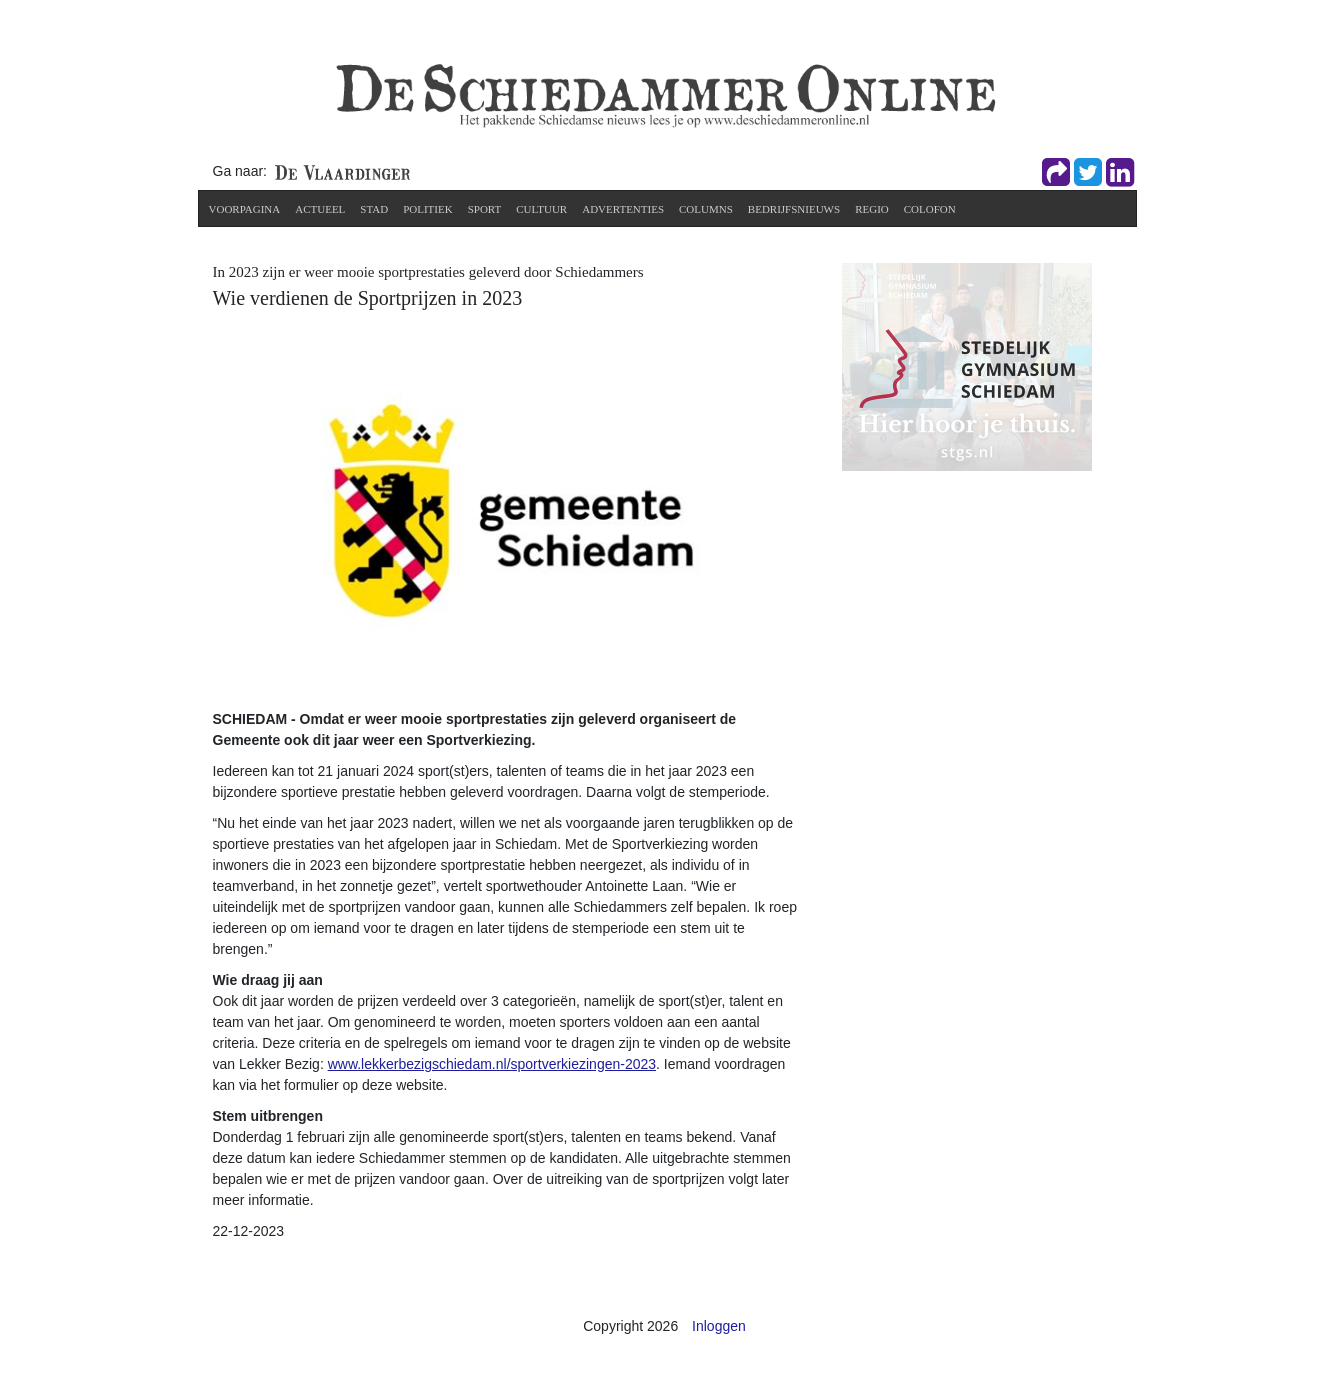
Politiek (428, 209)
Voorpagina (245, 209)
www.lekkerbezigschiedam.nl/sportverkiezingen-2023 (492, 1064)
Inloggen (719, 1326)
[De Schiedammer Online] (664, 94)
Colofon (930, 209)
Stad (374, 209)
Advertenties (623, 209)
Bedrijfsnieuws (794, 209)
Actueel (320, 209)
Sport (485, 209)
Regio (872, 209)
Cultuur (541, 209)
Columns (706, 209)
